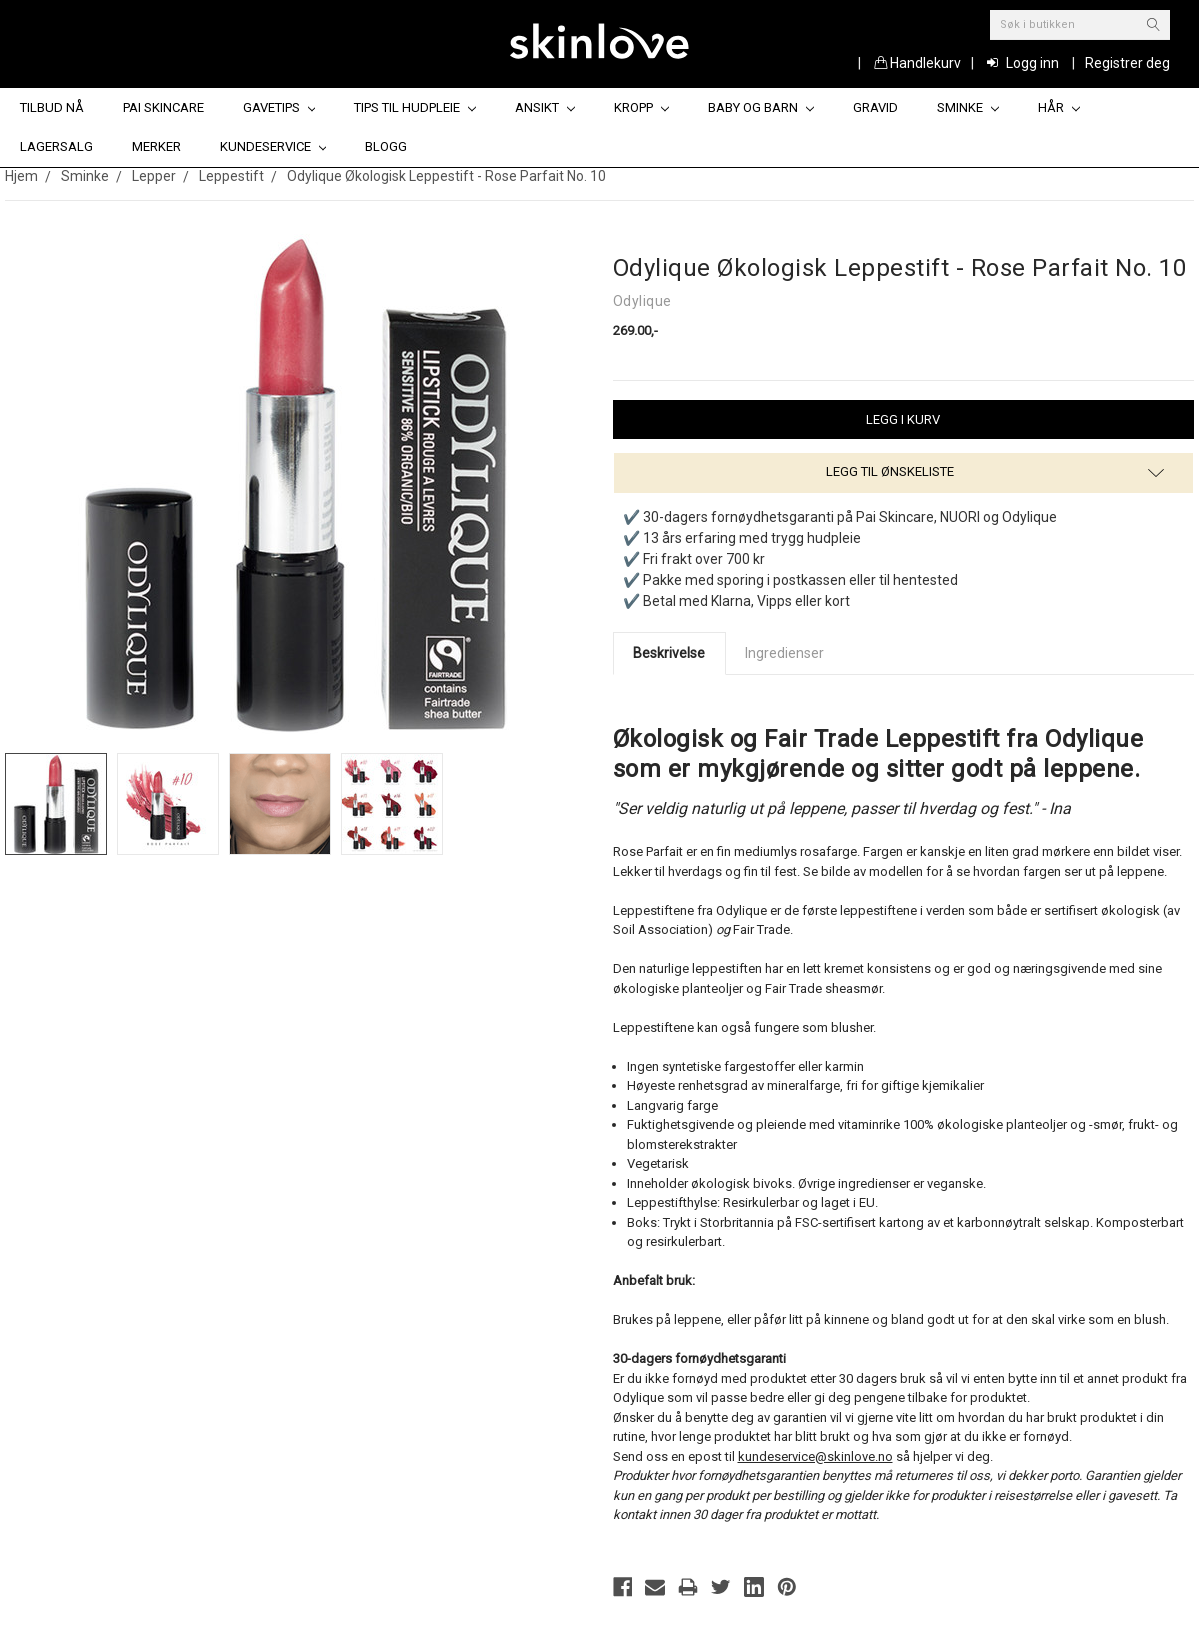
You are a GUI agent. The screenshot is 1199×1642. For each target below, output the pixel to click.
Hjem (21, 176)
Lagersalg (56, 146)
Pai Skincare (163, 107)
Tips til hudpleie (415, 107)
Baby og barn (761, 107)
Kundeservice (273, 146)
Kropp (641, 107)
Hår (1059, 107)
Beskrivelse (669, 653)
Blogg (386, 146)
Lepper (154, 176)
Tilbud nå (52, 107)
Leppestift (231, 176)
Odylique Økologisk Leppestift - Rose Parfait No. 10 (446, 176)
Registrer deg (1127, 63)
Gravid (875, 107)
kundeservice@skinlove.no (815, 1456)
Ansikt (545, 107)
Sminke (968, 107)
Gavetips (279, 107)
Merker (156, 146)
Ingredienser (784, 653)
